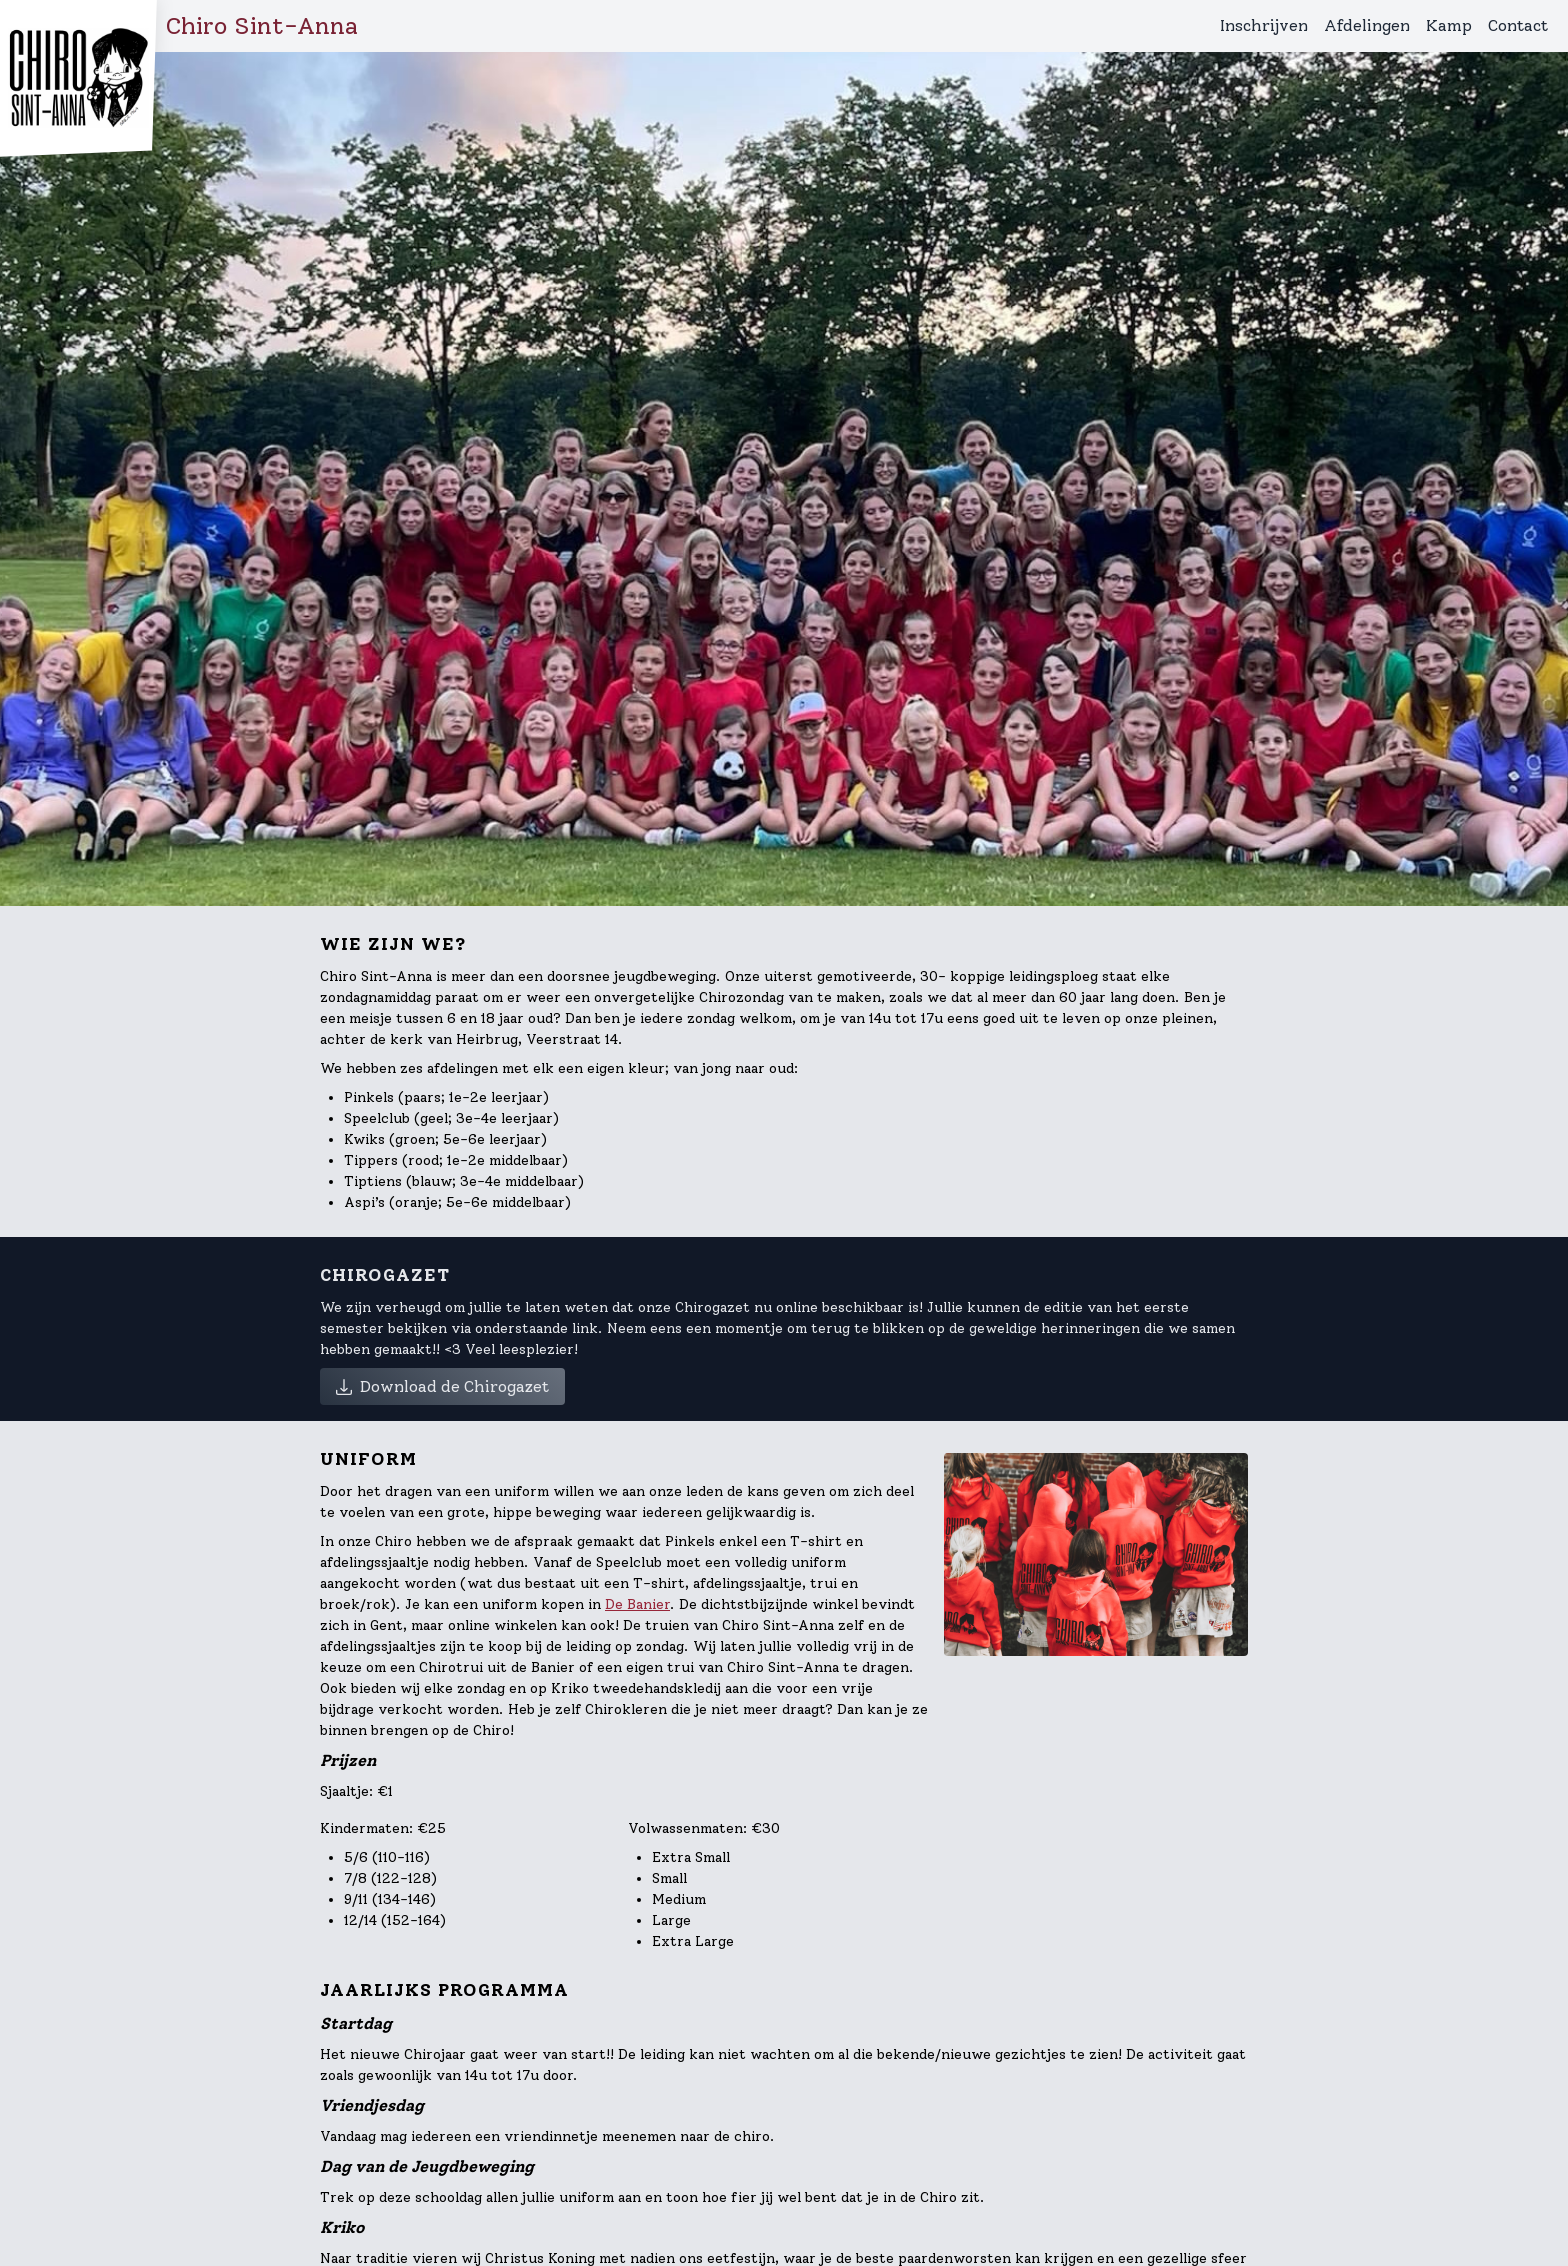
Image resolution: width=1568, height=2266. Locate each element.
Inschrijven (1264, 25)
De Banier (637, 1604)
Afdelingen (1367, 25)
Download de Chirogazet (442, 1386)
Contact (1518, 25)
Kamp (1449, 25)
